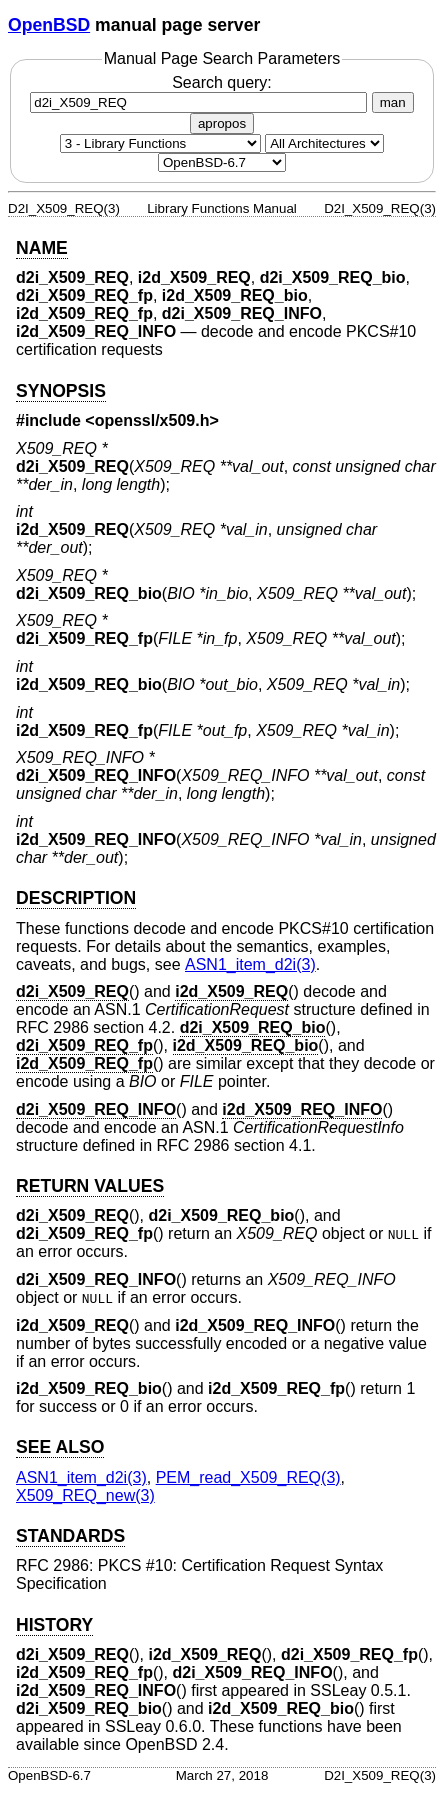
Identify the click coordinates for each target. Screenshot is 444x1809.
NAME (42, 248)
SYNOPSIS (61, 391)
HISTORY (54, 1625)
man (393, 102)
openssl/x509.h (152, 420)
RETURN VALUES (90, 1186)
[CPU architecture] (324, 143)
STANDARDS (70, 1536)
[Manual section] (160, 143)
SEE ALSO (60, 1447)
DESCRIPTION (76, 898)
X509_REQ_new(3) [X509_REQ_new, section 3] (85, 1495)
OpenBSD (49, 25)
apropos (222, 123)
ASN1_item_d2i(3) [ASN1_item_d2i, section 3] (250, 964)
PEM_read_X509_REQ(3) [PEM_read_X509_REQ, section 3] (248, 1477)
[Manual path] (222, 162)
